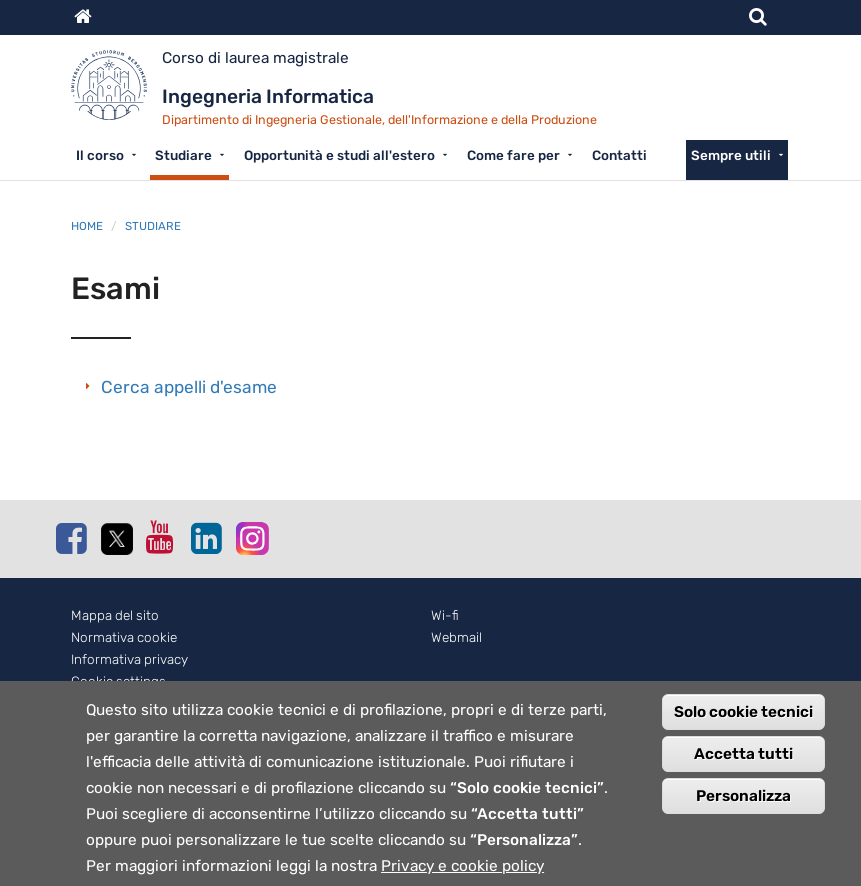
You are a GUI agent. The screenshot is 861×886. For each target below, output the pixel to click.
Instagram (251, 537)
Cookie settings (118, 681)
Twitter (116, 539)
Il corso (100, 155)
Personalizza (743, 817)
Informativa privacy (129, 659)
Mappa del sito (115, 615)
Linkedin (206, 538)
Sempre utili (731, 155)
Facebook (71, 538)
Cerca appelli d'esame (189, 387)
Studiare (183, 155)
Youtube (161, 537)
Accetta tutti (743, 775)
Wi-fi (445, 615)
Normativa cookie (124, 637)
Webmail (456, 637)
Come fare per (513, 155)
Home (87, 226)
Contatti (619, 155)
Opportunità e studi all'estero (339, 155)
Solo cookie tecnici (743, 733)
